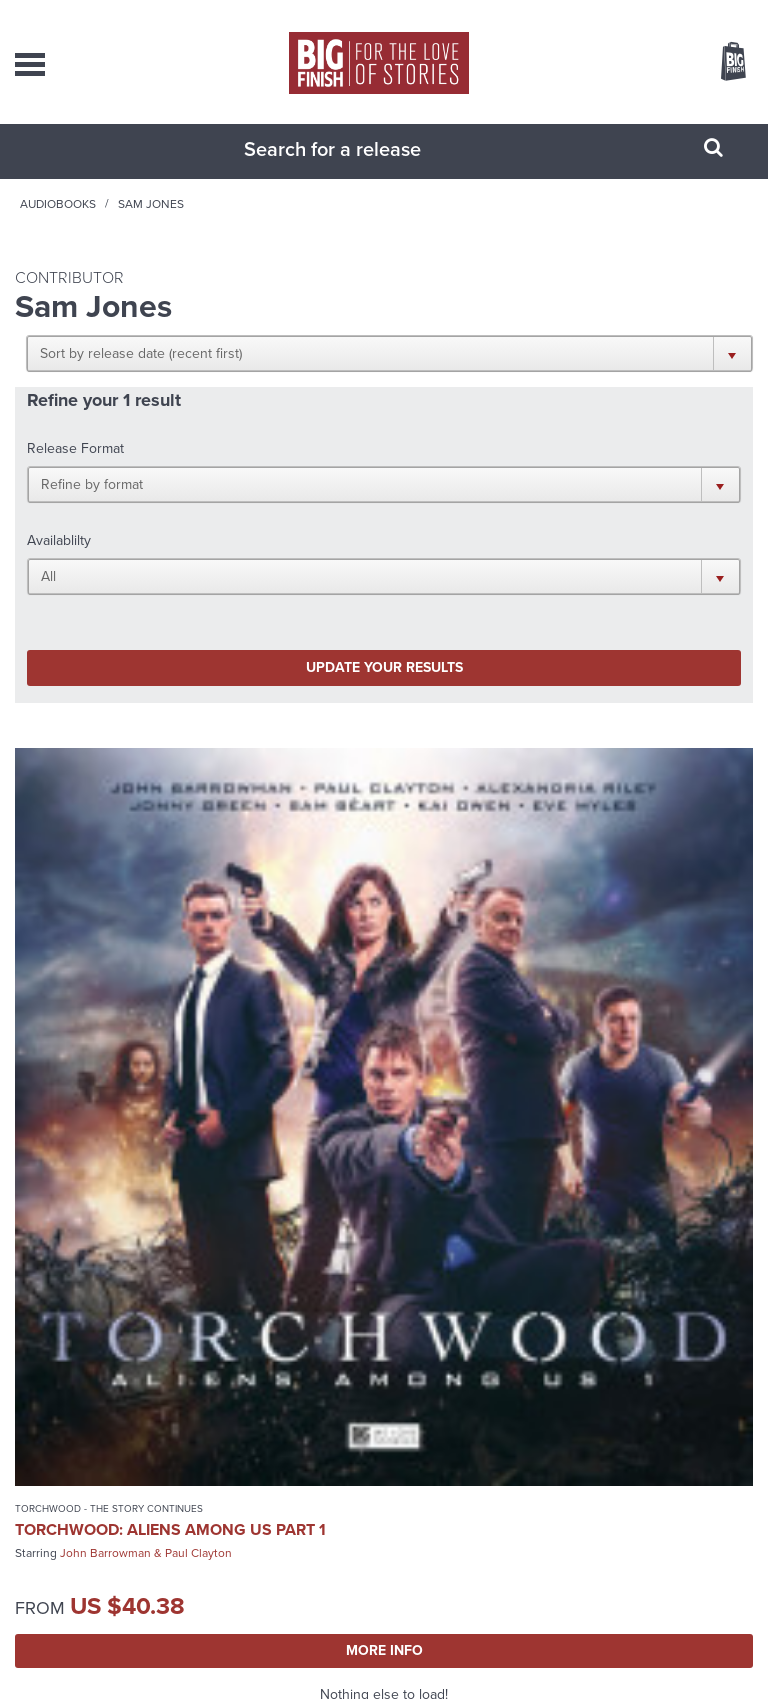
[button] (583, 373)
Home (125, 224)
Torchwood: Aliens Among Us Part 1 (170, 1030)
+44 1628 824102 (415, 1392)
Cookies (372, 1658)
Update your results (201, 550)
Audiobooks (203, 224)
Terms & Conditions (445, 1658)
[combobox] (359, 169)
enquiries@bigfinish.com (400, 1451)
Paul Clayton (198, 1054)
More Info (194, 1151)
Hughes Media (411, 1681)
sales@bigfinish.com (400, 1410)
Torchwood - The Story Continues (109, 1009)
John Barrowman (105, 1054)
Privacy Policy (314, 1658)
